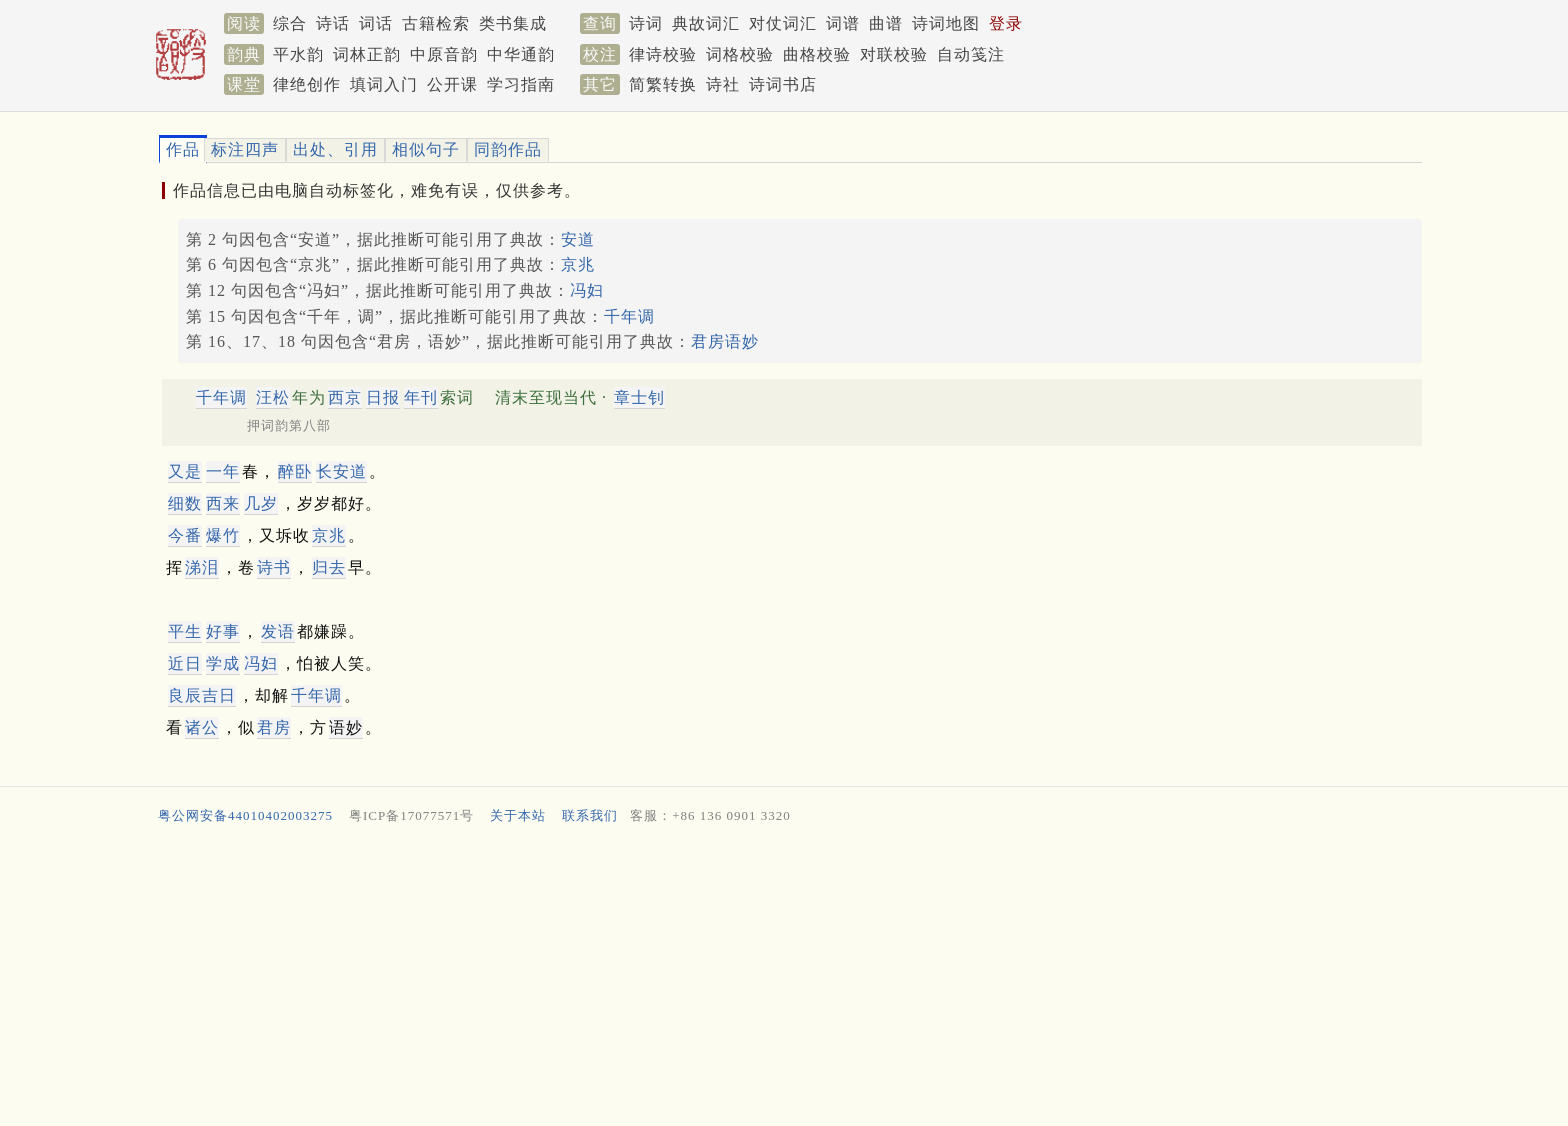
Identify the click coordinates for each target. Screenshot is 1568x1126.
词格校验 (740, 54)
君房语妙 (725, 341)
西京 (345, 397)
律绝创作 (307, 84)
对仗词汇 (783, 23)
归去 (329, 567)
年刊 (421, 397)
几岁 (261, 503)
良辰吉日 (202, 695)
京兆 (578, 264)
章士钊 (639, 397)
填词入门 (384, 84)
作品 (183, 149)
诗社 (723, 84)
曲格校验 (817, 54)
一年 (223, 471)
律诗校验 (663, 54)
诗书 (274, 567)
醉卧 (295, 471)
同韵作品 (508, 149)
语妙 (346, 727)
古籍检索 (436, 23)
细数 (185, 503)
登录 (1006, 23)
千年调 (629, 316)
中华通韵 (521, 54)
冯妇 (587, 290)
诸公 (202, 727)
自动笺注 (971, 54)
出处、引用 (335, 149)
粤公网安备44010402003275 (245, 815)
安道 (578, 239)
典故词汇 (706, 23)
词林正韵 (367, 54)
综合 (290, 23)
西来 (223, 503)
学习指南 (521, 84)
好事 (223, 631)
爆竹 (223, 535)
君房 (274, 727)
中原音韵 (444, 54)
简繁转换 (663, 84)
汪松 (273, 397)
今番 (185, 535)
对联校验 (894, 54)
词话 (376, 23)
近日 (185, 663)
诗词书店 (783, 84)
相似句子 (426, 149)
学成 (223, 663)
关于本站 (518, 815)
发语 (278, 631)
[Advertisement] (754, 980)
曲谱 (886, 23)
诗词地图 (946, 23)
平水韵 (298, 54)
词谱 (843, 23)
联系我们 (590, 815)
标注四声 (245, 149)
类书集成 (513, 23)
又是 (185, 471)
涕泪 (202, 567)
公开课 (452, 84)
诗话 (333, 23)
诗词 (646, 23)
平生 (185, 631)
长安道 (341, 471)
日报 (383, 397)
